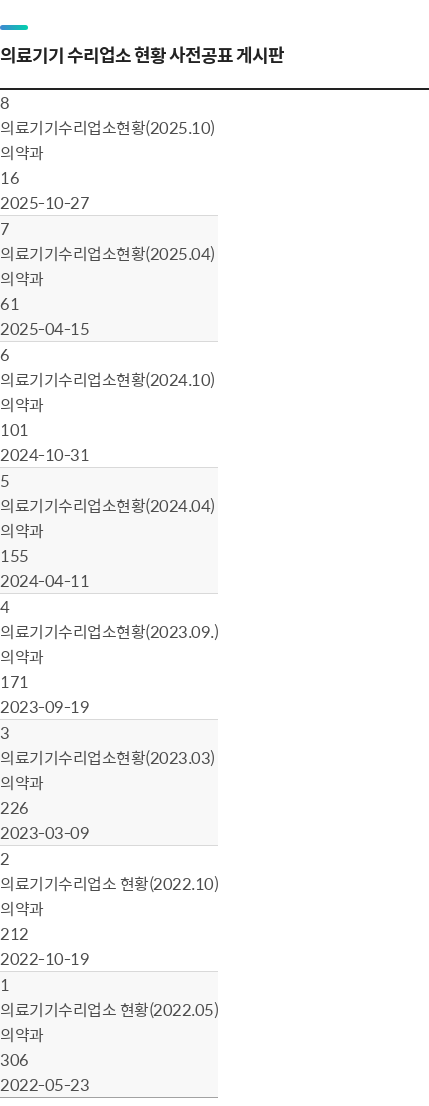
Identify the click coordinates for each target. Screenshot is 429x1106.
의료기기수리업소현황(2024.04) (107, 505)
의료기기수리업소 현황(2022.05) (109, 1009)
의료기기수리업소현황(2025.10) (107, 127)
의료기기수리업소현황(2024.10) (107, 379)
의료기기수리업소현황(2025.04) (107, 253)
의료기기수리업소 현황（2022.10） (109, 883)
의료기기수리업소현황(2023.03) (107, 757)
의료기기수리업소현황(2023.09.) (109, 631)
